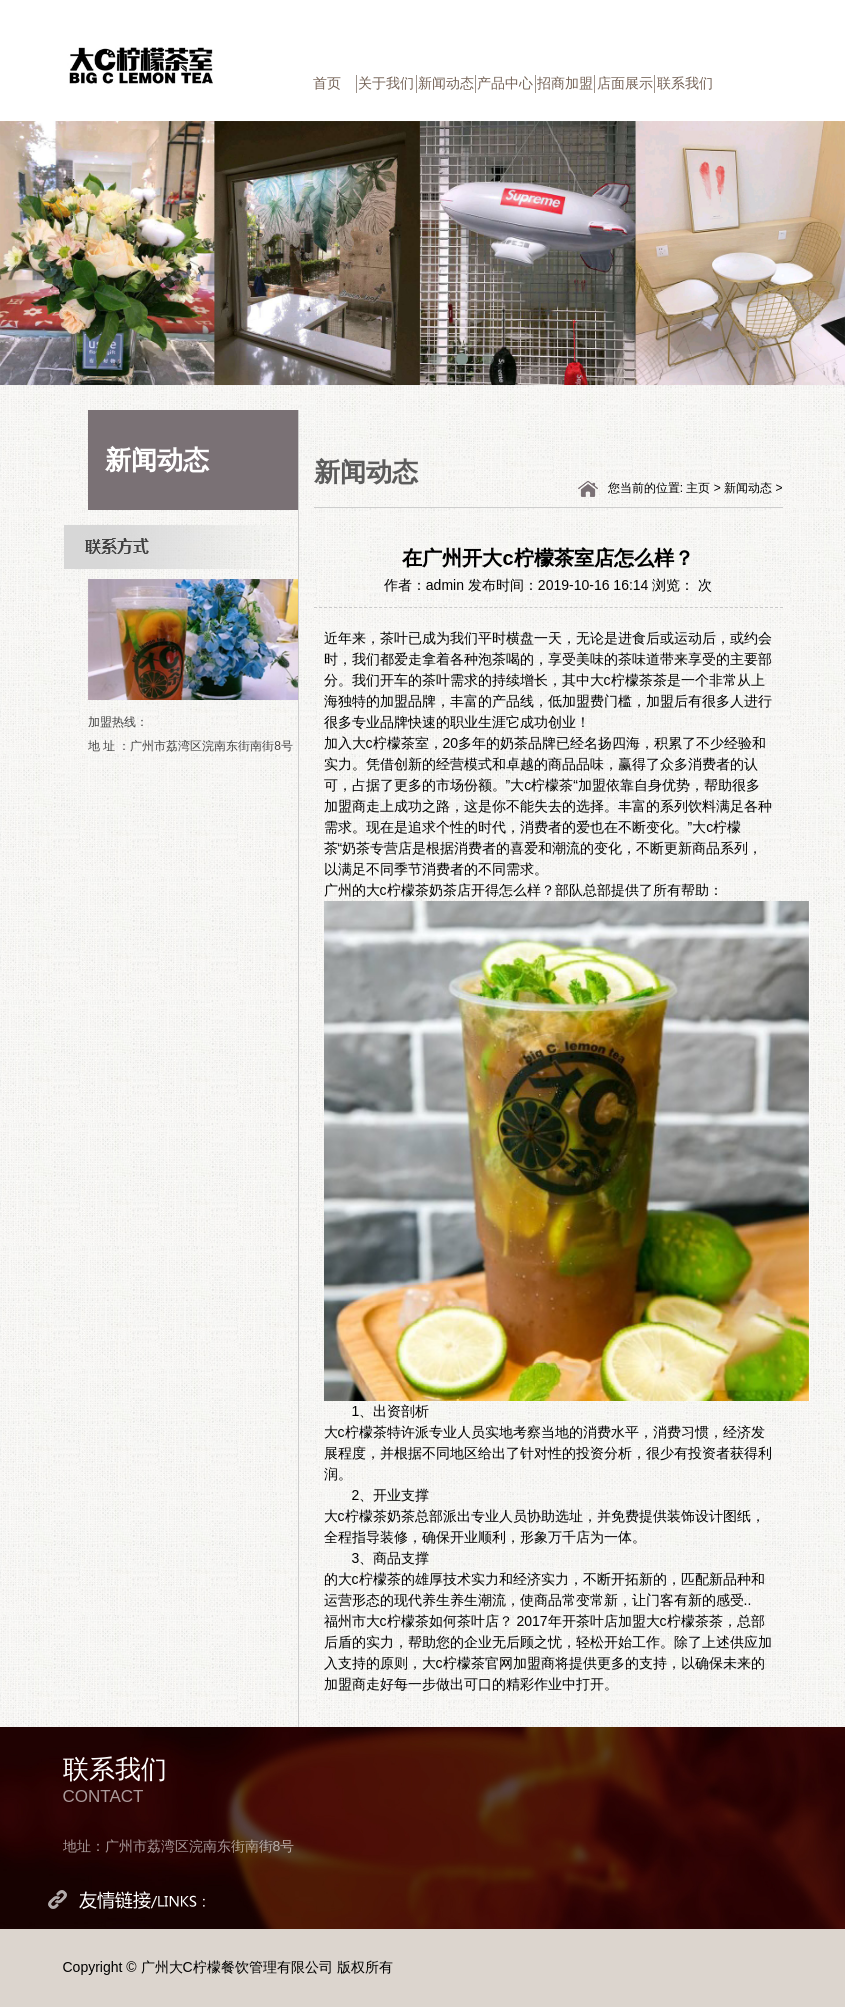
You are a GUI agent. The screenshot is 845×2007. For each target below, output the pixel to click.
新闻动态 (446, 83)
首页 (327, 83)
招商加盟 (565, 83)
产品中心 (505, 83)
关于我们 (386, 83)
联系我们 (685, 83)
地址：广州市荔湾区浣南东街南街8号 (179, 1846)
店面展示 (625, 83)
